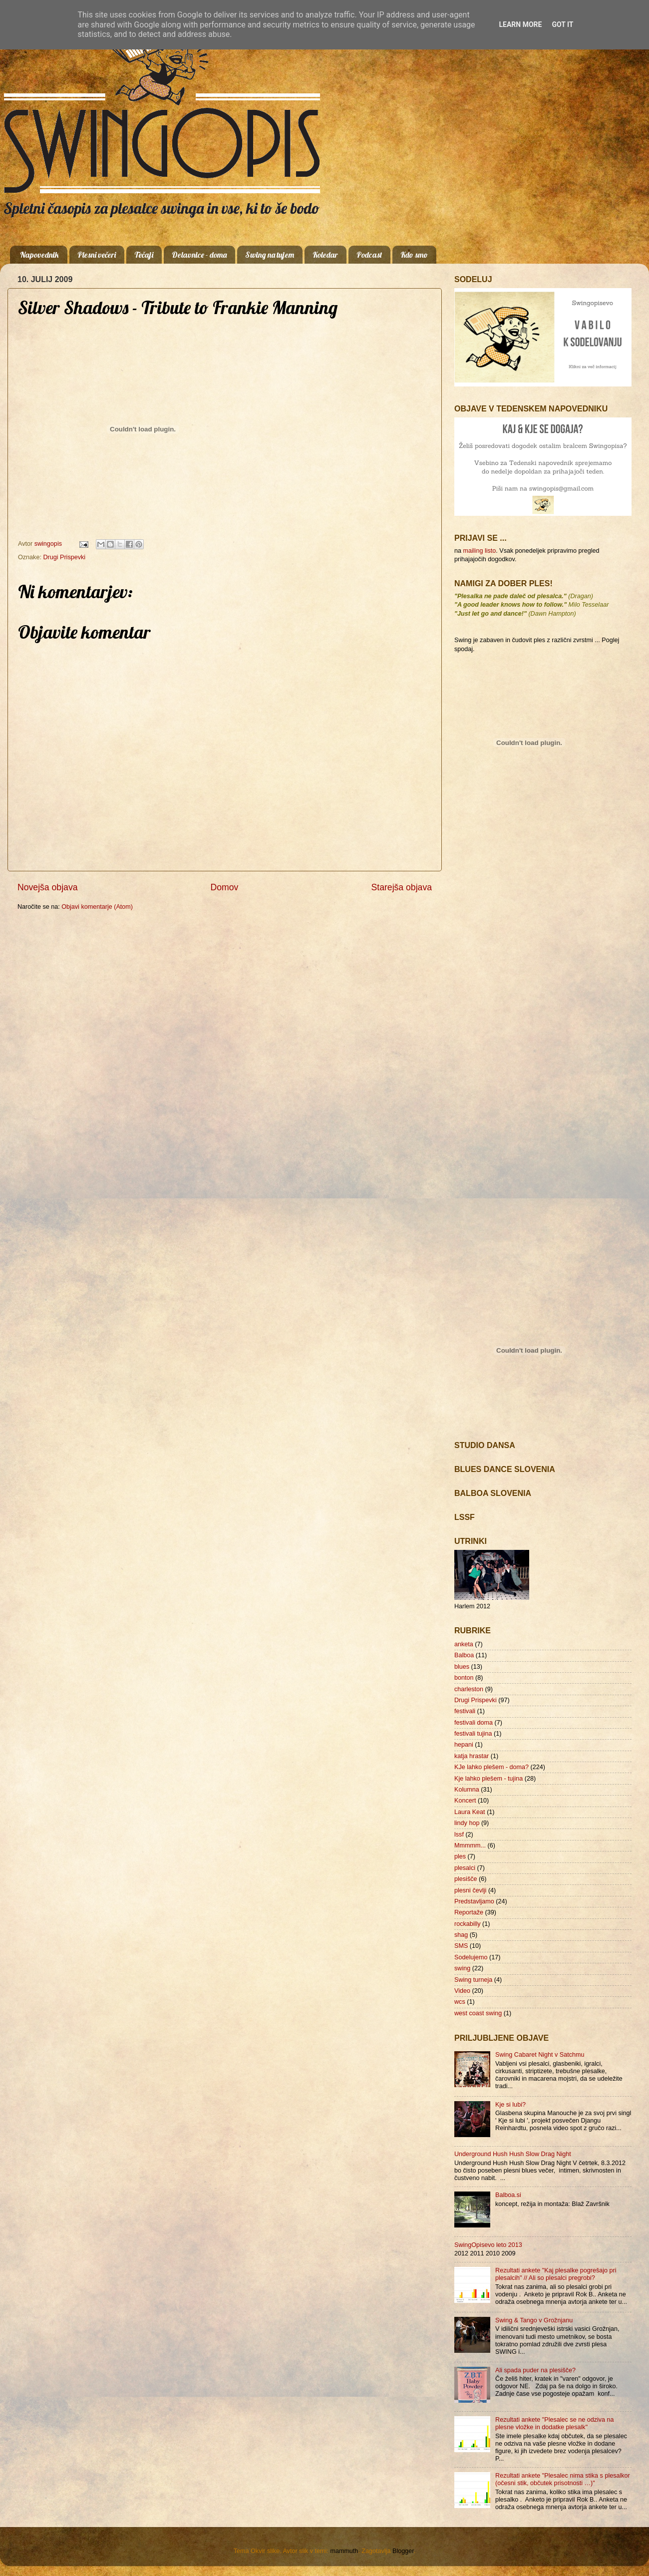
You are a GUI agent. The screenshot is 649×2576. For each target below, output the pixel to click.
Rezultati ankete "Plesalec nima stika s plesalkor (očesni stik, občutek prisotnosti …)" (562, 2479)
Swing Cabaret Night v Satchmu (540, 2054)
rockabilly (467, 1923)
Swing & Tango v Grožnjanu (534, 2320)
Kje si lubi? (510, 2104)
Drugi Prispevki (64, 557)
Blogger (403, 2551)
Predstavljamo (474, 1901)
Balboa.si (508, 2195)
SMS (461, 1945)
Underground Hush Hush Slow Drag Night (512, 2154)
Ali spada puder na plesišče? (535, 2370)
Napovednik (39, 255)
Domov (225, 887)
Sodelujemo (471, 1957)
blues (461, 1666)
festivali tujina (473, 1733)
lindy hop (466, 1823)
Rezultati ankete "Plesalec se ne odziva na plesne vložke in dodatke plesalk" (554, 2423)
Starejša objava (401, 887)
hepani (463, 1744)
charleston (468, 1689)
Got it (562, 24)
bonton (464, 1677)
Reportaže (468, 1912)
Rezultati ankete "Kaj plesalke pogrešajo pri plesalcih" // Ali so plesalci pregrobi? (556, 2274)
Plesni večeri (96, 255)
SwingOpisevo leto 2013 (488, 2244)
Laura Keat (469, 1812)
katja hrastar (471, 1756)
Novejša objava (47, 887)
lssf (459, 1834)
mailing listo (479, 550)
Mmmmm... (470, 1845)
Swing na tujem (269, 255)
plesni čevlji (470, 1890)
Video (462, 1990)
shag (461, 1934)
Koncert (465, 1800)
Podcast (369, 255)
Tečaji (143, 255)
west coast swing (478, 2013)
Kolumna (466, 1789)
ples (460, 1856)
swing (462, 1968)
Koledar (325, 255)
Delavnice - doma (199, 255)
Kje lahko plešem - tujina (488, 1778)
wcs (459, 2001)
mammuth (344, 2551)
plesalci (464, 1867)
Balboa (464, 1655)
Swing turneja (473, 1979)
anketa (463, 1644)
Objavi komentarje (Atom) (97, 906)
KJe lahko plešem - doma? (491, 1767)
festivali (464, 1711)
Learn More (520, 24)
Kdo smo (414, 255)
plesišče (465, 1878)
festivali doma (473, 1722)
